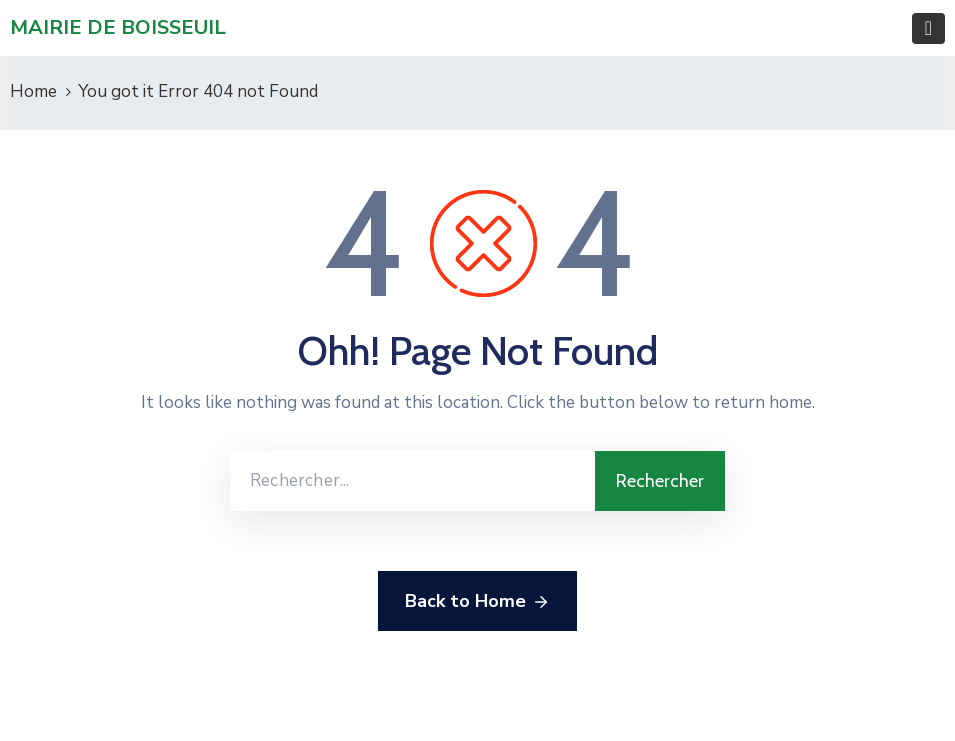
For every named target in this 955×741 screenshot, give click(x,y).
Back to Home (477, 602)
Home (33, 91)
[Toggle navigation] (928, 28)
